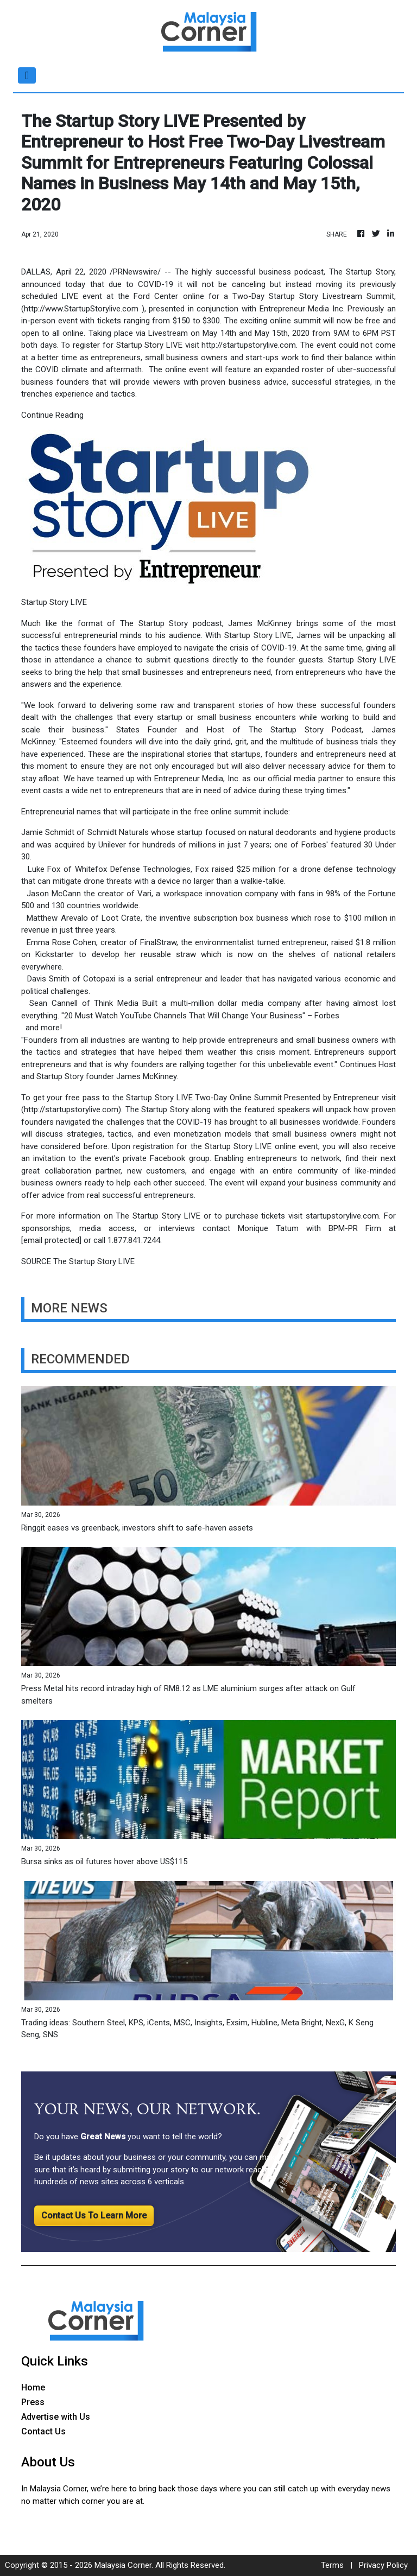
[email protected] (51, 1240)
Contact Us (43, 2431)
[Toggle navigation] (27, 75)
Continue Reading (52, 415)
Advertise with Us (55, 2417)
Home (33, 2387)
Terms (332, 2565)
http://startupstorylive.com (248, 345)
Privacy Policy (383, 2565)
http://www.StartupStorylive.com (81, 309)
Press (33, 2402)
